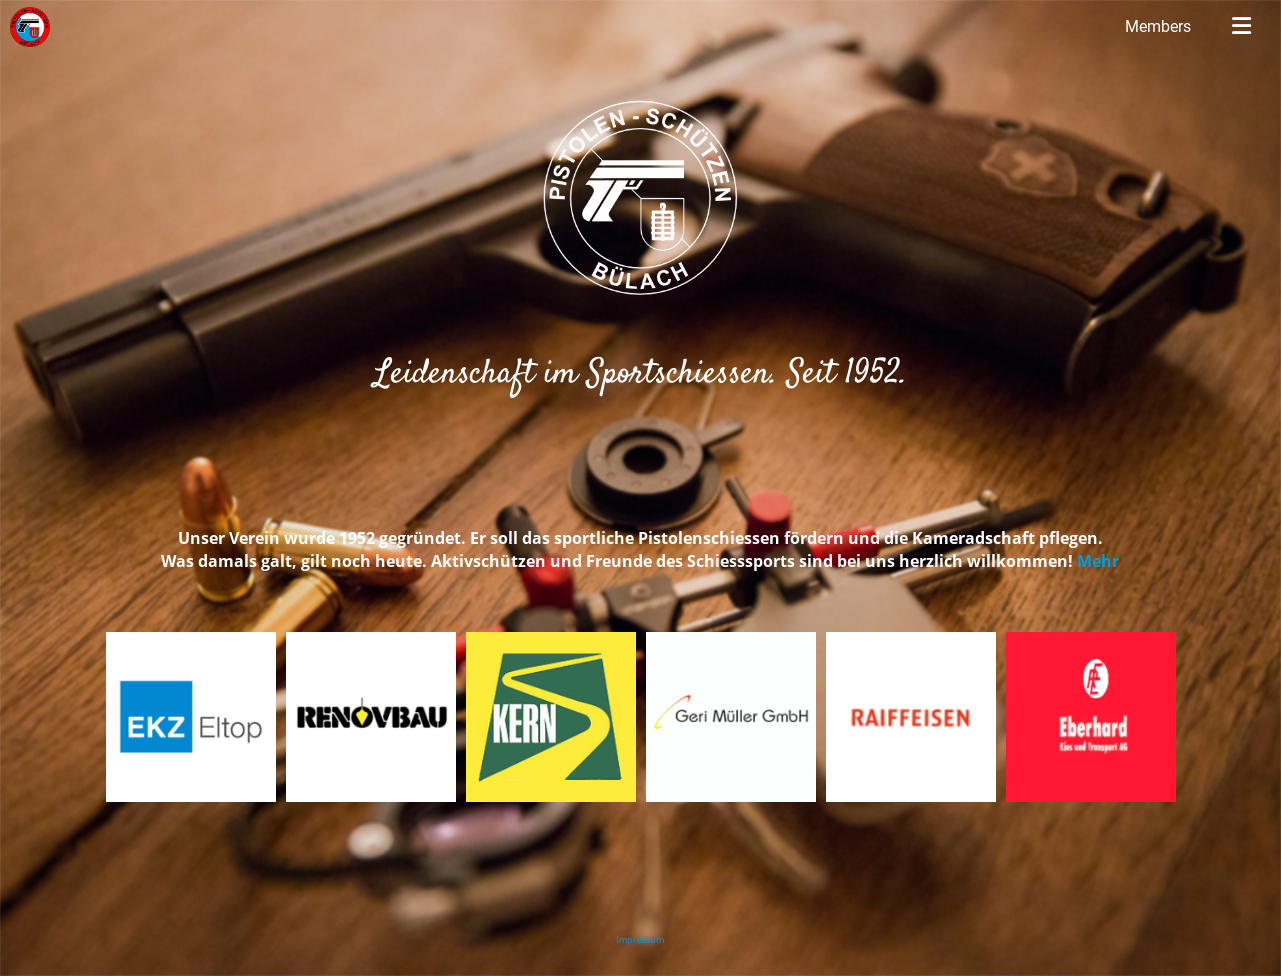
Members (1158, 26)
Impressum (640, 939)
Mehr (1098, 561)
